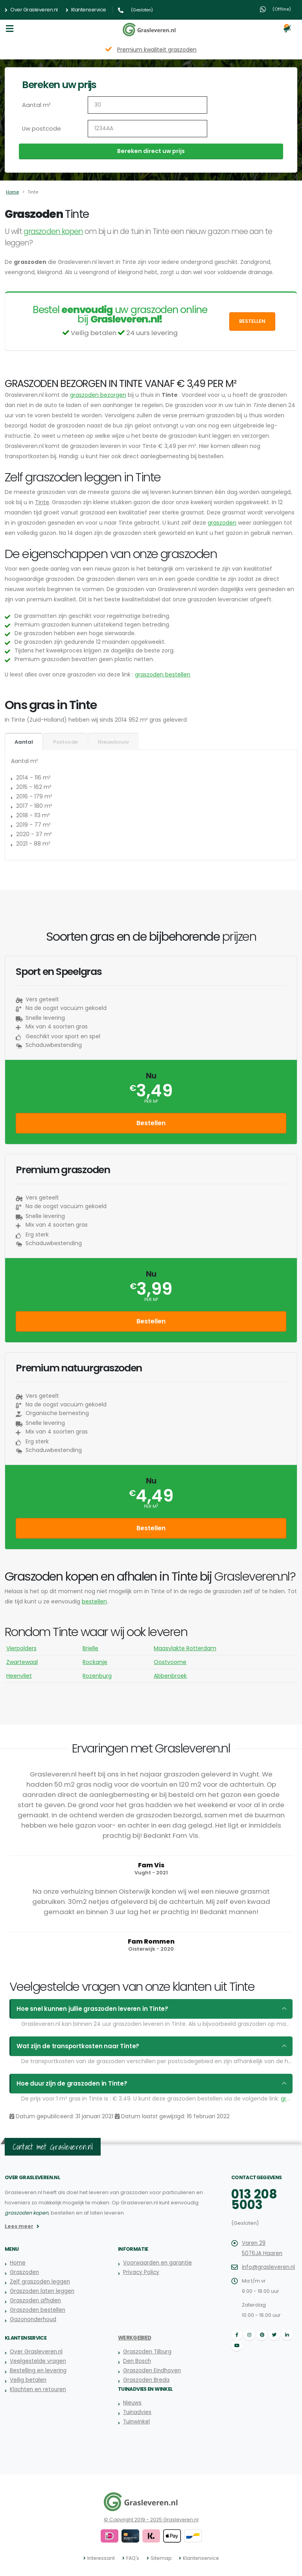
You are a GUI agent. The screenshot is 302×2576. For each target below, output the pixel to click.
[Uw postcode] (147, 128)
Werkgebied (133, 2338)
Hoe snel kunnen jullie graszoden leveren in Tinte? (85, 2009)
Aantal (24, 742)
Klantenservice (86, 9)
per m (151, 1506)
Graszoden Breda (145, 2380)
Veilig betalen (27, 2380)
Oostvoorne (170, 1662)
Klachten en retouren (36, 2389)
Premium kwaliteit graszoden (157, 49)
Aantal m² (35, 105)
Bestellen (252, 321)
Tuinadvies (137, 2412)
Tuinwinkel (136, 2421)
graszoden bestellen (162, 674)
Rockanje (95, 1662)
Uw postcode (40, 129)
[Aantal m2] (147, 105)
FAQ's (134, 2558)
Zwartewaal (22, 1662)
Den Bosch (136, 2361)
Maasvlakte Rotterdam (185, 1648)
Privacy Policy (140, 2272)
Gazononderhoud (32, 2319)
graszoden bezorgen (98, 395)
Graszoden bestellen (36, 2310)
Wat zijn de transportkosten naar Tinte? (73, 2046)
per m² (151, 1101)
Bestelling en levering (37, 2370)
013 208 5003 (252, 2199)
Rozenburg (97, 1676)
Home (12, 192)
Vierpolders (21, 1648)
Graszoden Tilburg (146, 2351)
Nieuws (132, 2402)
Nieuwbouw (113, 742)
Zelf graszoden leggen (39, 2281)
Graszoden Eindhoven (151, 2370)
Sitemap (161, 2558)
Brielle (90, 1648)
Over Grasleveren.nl (31, 9)
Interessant (103, 2558)
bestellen (94, 1601)
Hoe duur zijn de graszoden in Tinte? (67, 2084)
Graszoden (24, 2272)
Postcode (65, 742)
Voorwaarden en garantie (156, 2262)
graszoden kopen (53, 231)
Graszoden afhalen (34, 2300)
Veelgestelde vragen (37, 2361)
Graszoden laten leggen (41, 2291)
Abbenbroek (170, 1676)
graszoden (222, 523)
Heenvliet (19, 1676)
